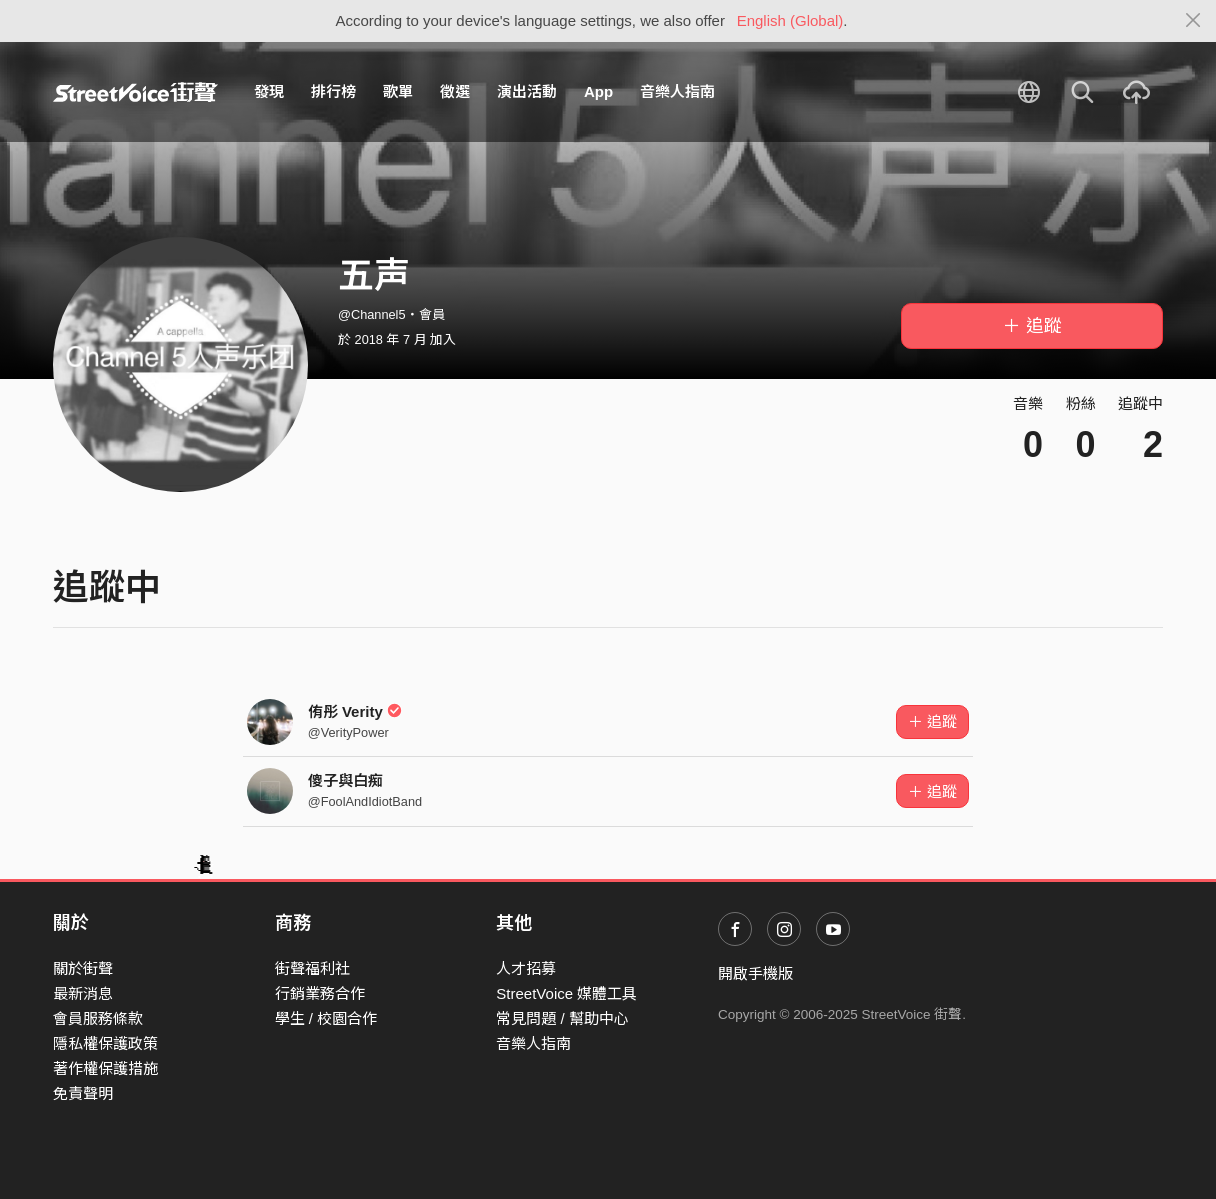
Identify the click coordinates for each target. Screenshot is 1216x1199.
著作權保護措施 (105, 1068)
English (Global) (790, 20)
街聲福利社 (312, 968)
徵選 (455, 91)
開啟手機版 (755, 973)
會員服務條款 (98, 1018)
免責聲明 (83, 1093)
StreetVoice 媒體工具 (566, 993)
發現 (269, 91)
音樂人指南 (677, 91)
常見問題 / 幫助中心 (562, 1018)
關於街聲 (83, 968)
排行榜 (333, 91)
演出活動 (527, 91)
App (598, 91)
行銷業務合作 (320, 993)
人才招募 (526, 968)
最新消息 (83, 993)
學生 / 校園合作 (326, 1018)
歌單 (398, 91)
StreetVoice (135, 92)
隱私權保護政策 (105, 1043)
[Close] (1193, 21)
